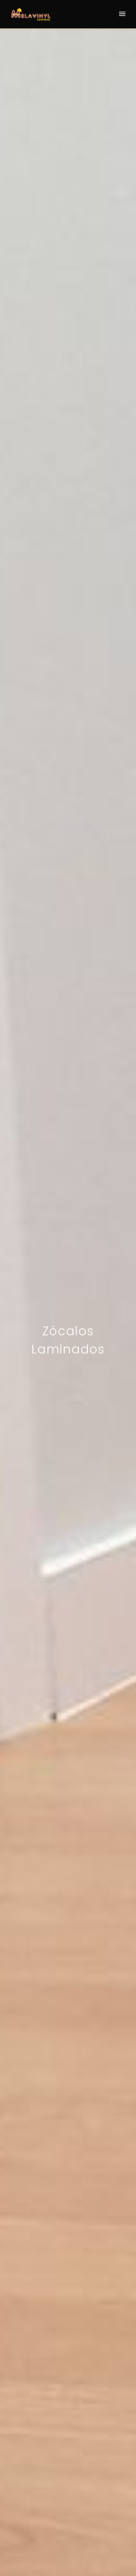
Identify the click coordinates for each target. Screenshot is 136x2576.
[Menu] (122, 14)
